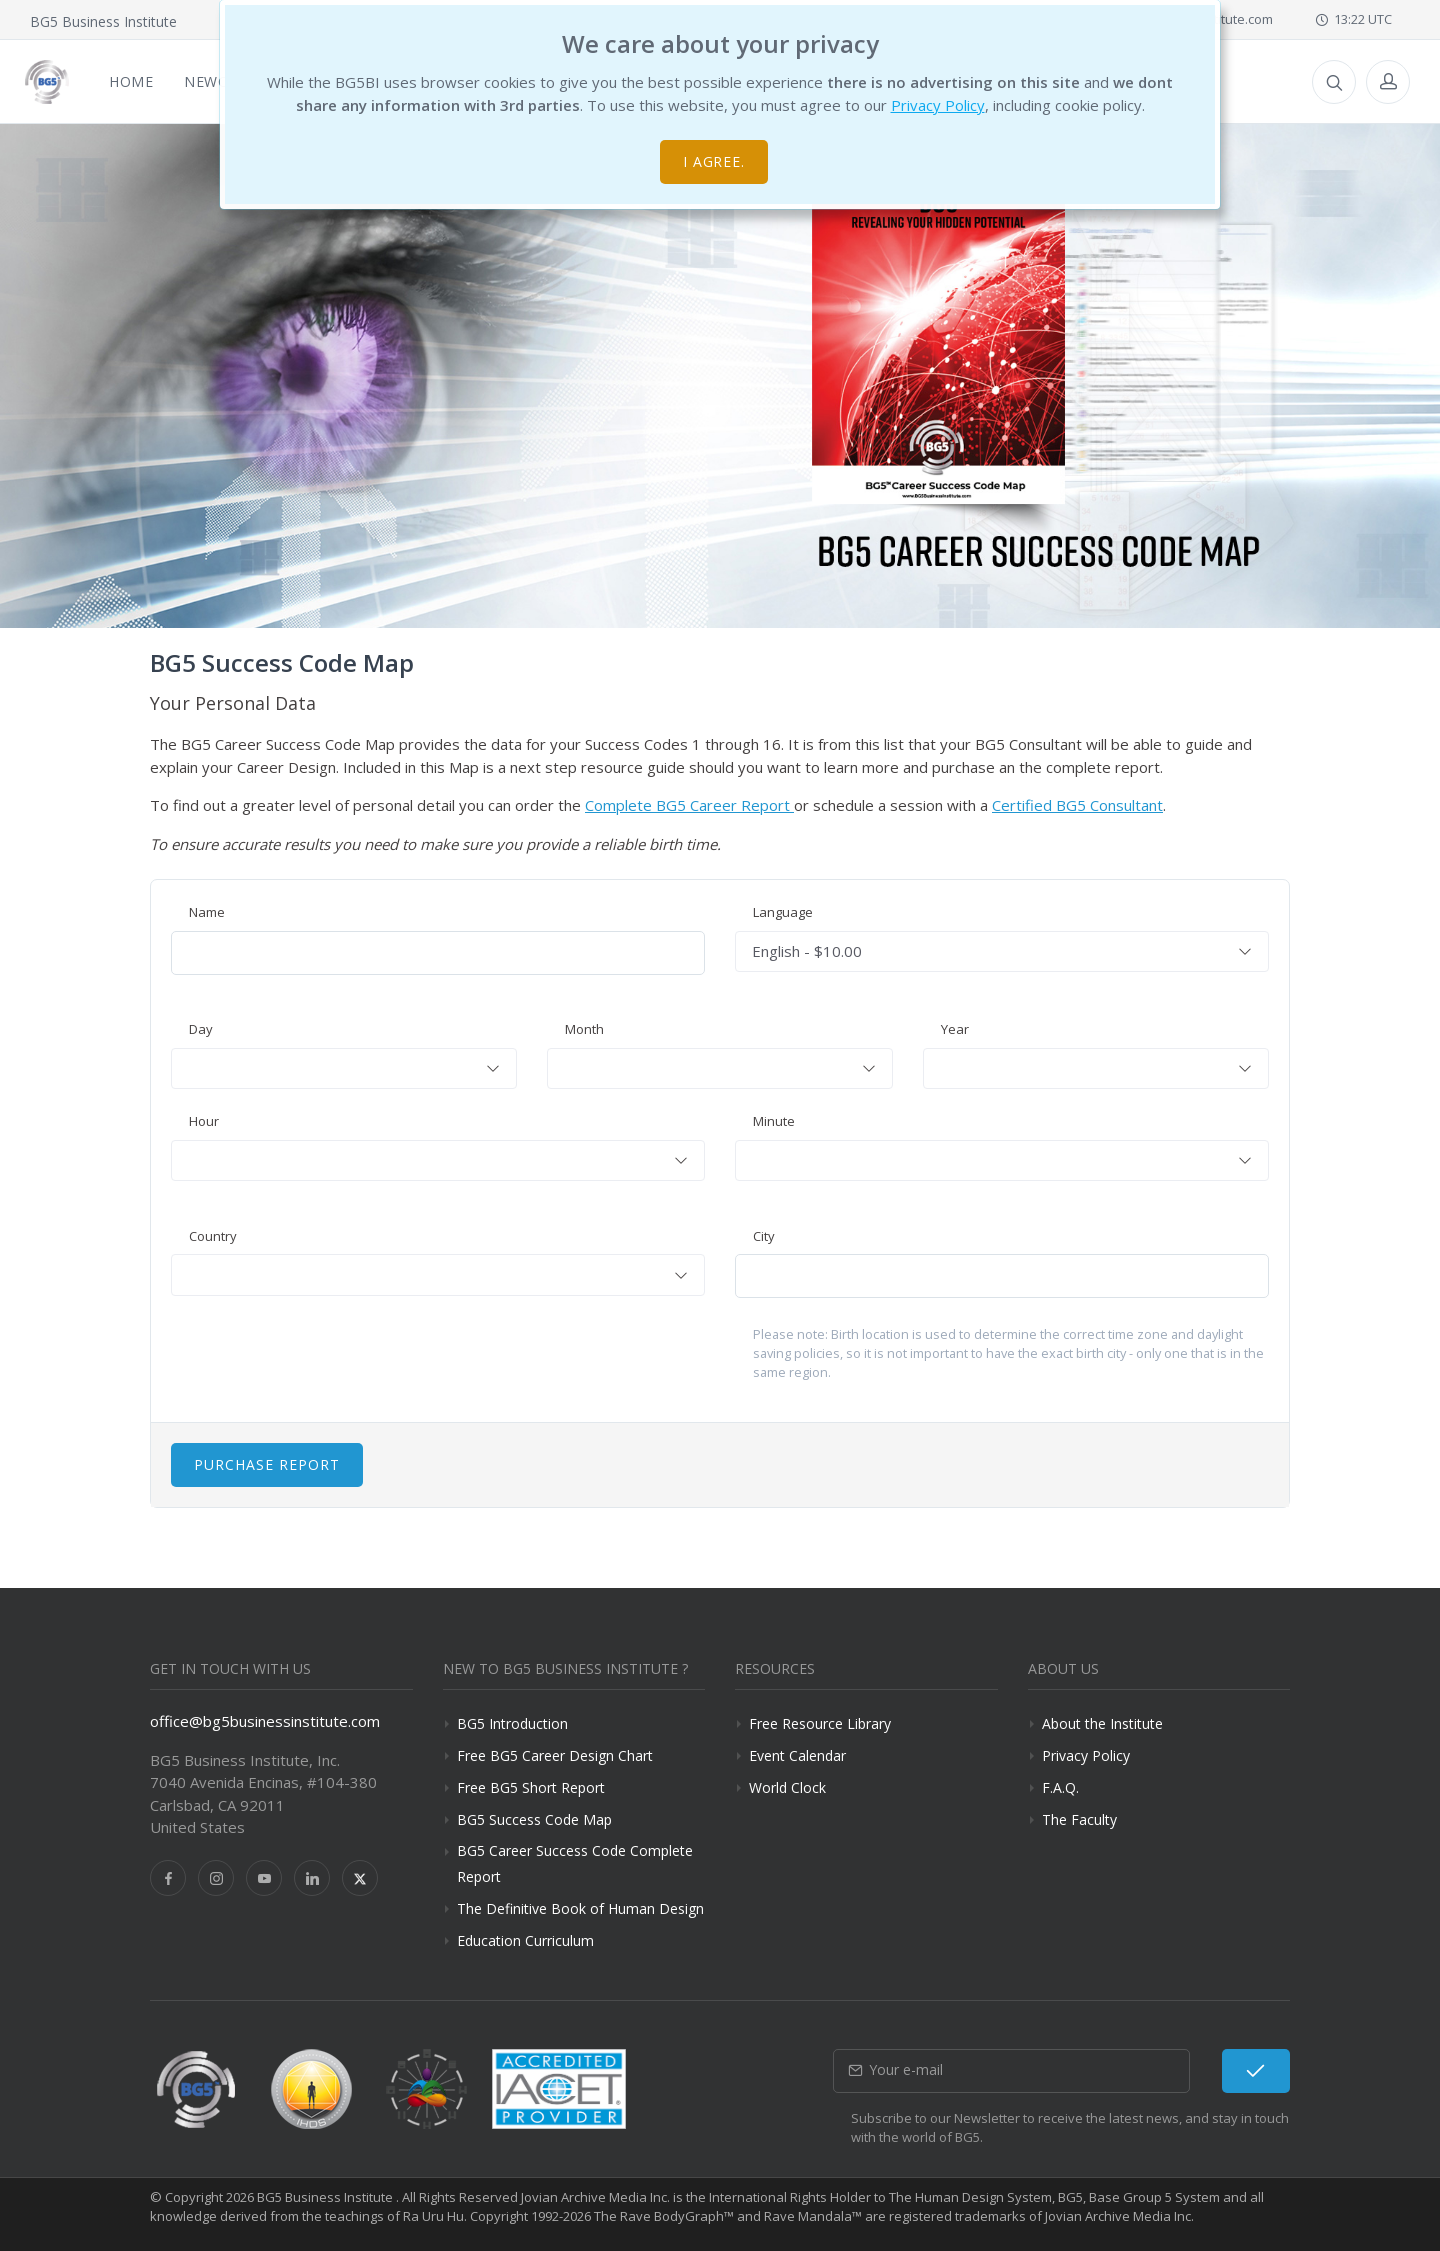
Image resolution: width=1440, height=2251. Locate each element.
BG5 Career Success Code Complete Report (575, 1863)
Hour (204, 1121)
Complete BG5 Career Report (689, 805)
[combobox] (1002, 952)
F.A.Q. (1060, 1787)
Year (955, 1029)
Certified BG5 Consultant (1077, 805)
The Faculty (1079, 1819)
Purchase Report (267, 1464)
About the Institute (1102, 1723)
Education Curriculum (525, 1940)
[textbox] (344, 1069)
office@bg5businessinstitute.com (265, 1721)
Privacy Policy (938, 105)
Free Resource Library (820, 1723)
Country (213, 1236)
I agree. (714, 161)
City (764, 1236)
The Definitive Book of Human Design (580, 1908)
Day (201, 1029)
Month (584, 1029)
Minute (774, 1121)
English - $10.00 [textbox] (807, 951)
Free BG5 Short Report (531, 1787)
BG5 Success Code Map (534, 1819)
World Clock (787, 1787)
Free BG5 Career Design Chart (555, 1755)
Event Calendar (797, 1755)
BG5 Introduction (512, 1723)
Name (207, 912)
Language (783, 912)
